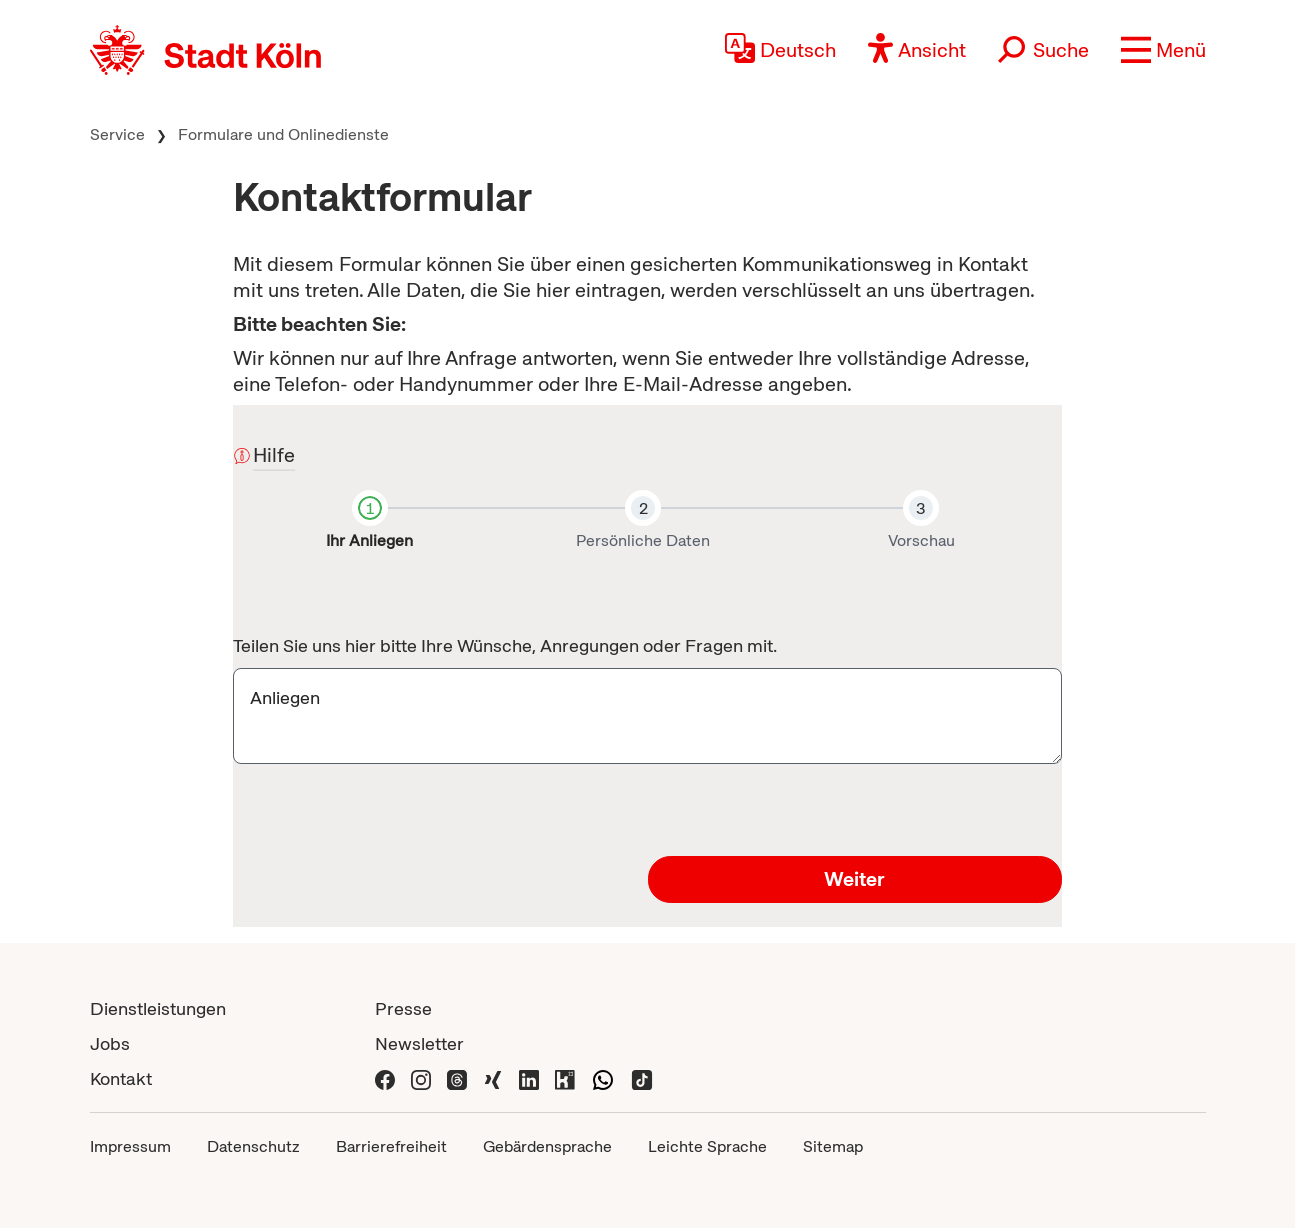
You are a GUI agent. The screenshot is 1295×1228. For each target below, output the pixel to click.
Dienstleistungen (158, 1008)
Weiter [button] (854, 879)
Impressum (130, 1146)
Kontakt (121, 1078)
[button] (1163, 50)
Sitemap (833, 1146)
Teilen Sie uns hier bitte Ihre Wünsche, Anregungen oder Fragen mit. (505, 645)
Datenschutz (253, 1146)
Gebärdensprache (547, 1146)
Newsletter (419, 1043)
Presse (403, 1008)
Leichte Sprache (707, 1146)
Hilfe (274, 456)
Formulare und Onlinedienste (283, 134)
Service (117, 134)
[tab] (369, 524)
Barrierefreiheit (391, 1146)
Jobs (110, 1043)
